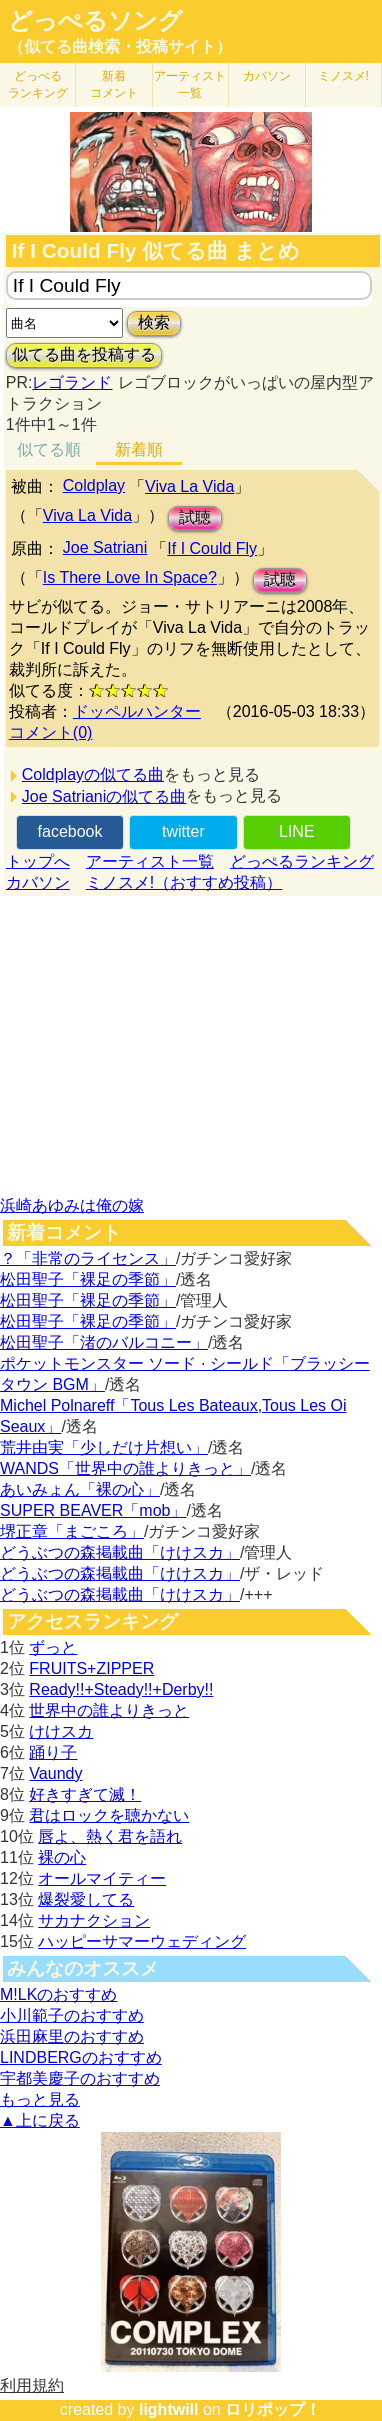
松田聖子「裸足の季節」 (88, 1279)
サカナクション (94, 1920)
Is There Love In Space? (130, 577)
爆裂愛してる (86, 1899)
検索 (154, 322)
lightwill (169, 2409)
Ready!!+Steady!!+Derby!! (121, 1689)
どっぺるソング (95, 21)
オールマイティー (102, 1878)
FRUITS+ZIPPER (91, 1668)
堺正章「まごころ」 (72, 1531)
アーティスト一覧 (150, 861)
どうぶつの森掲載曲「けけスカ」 (120, 1552)
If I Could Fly (212, 548)
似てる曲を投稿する (84, 354)
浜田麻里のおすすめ (72, 2036)
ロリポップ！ (273, 2409)
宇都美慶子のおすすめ (80, 2078)
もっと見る (40, 2099)
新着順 (139, 449)
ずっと (53, 1647)
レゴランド (72, 382)
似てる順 (49, 449)
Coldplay (94, 485)
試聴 (195, 517)
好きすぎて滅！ (85, 1794)
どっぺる (38, 84)
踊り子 (53, 1752)
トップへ (38, 861)
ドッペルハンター (137, 711)
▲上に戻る (40, 2120)
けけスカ (61, 1731)
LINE (297, 831)
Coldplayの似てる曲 (93, 774)
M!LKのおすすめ (58, 1994)
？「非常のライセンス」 (88, 1258)
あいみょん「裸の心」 (80, 1489)
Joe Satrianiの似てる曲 (104, 796)
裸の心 (62, 1857)
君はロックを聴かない (109, 1815)
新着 (114, 84)
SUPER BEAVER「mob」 (93, 1510)
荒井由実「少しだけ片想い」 (104, 1447)
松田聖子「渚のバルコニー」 (104, 1342)
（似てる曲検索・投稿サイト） (120, 46)
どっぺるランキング (302, 861)
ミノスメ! (343, 76)
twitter (183, 831)
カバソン (267, 76)
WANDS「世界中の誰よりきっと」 (125, 1468)
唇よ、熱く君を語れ (110, 1836)
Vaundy (55, 1773)
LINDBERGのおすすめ (81, 2057)
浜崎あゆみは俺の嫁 (72, 1205)
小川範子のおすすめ (72, 2015)
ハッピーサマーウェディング (142, 1941)
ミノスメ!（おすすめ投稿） (184, 882)
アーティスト (190, 84)
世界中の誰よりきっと (109, 1710)
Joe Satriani (105, 547)
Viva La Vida (189, 486)
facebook (70, 831)
